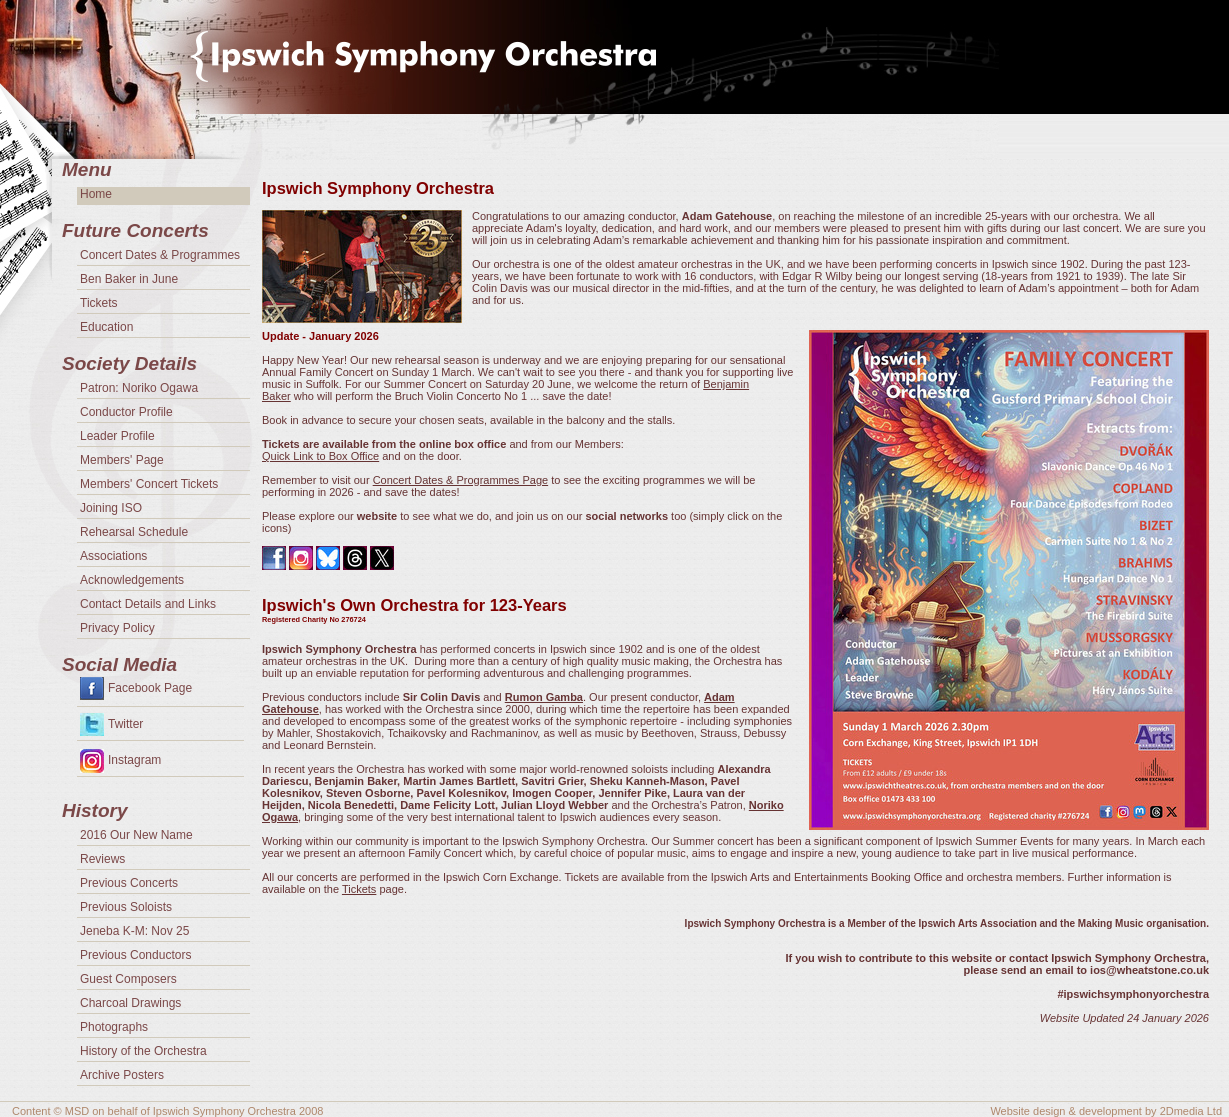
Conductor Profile (126, 412)
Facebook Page (150, 688)
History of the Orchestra (143, 1051)
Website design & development (1065, 1111)
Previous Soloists (126, 907)
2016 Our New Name (136, 835)
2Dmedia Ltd (1191, 1111)
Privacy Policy (117, 628)
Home (96, 194)
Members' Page (122, 460)
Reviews (102, 859)
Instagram (134, 760)
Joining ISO (111, 508)
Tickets (359, 889)
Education (106, 327)
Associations (113, 556)
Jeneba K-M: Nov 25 (134, 931)
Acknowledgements (132, 580)
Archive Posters (122, 1075)
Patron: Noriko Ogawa (139, 388)
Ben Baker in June (129, 279)
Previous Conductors (135, 955)
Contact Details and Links (148, 604)
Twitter (125, 724)
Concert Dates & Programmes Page (460, 480)
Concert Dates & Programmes (160, 255)
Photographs (114, 1027)
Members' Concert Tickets (149, 484)
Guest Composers (128, 979)
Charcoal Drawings (130, 1003)
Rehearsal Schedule (134, 532)
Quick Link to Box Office (320, 456)
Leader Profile (117, 436)
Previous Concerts (129, 883)
